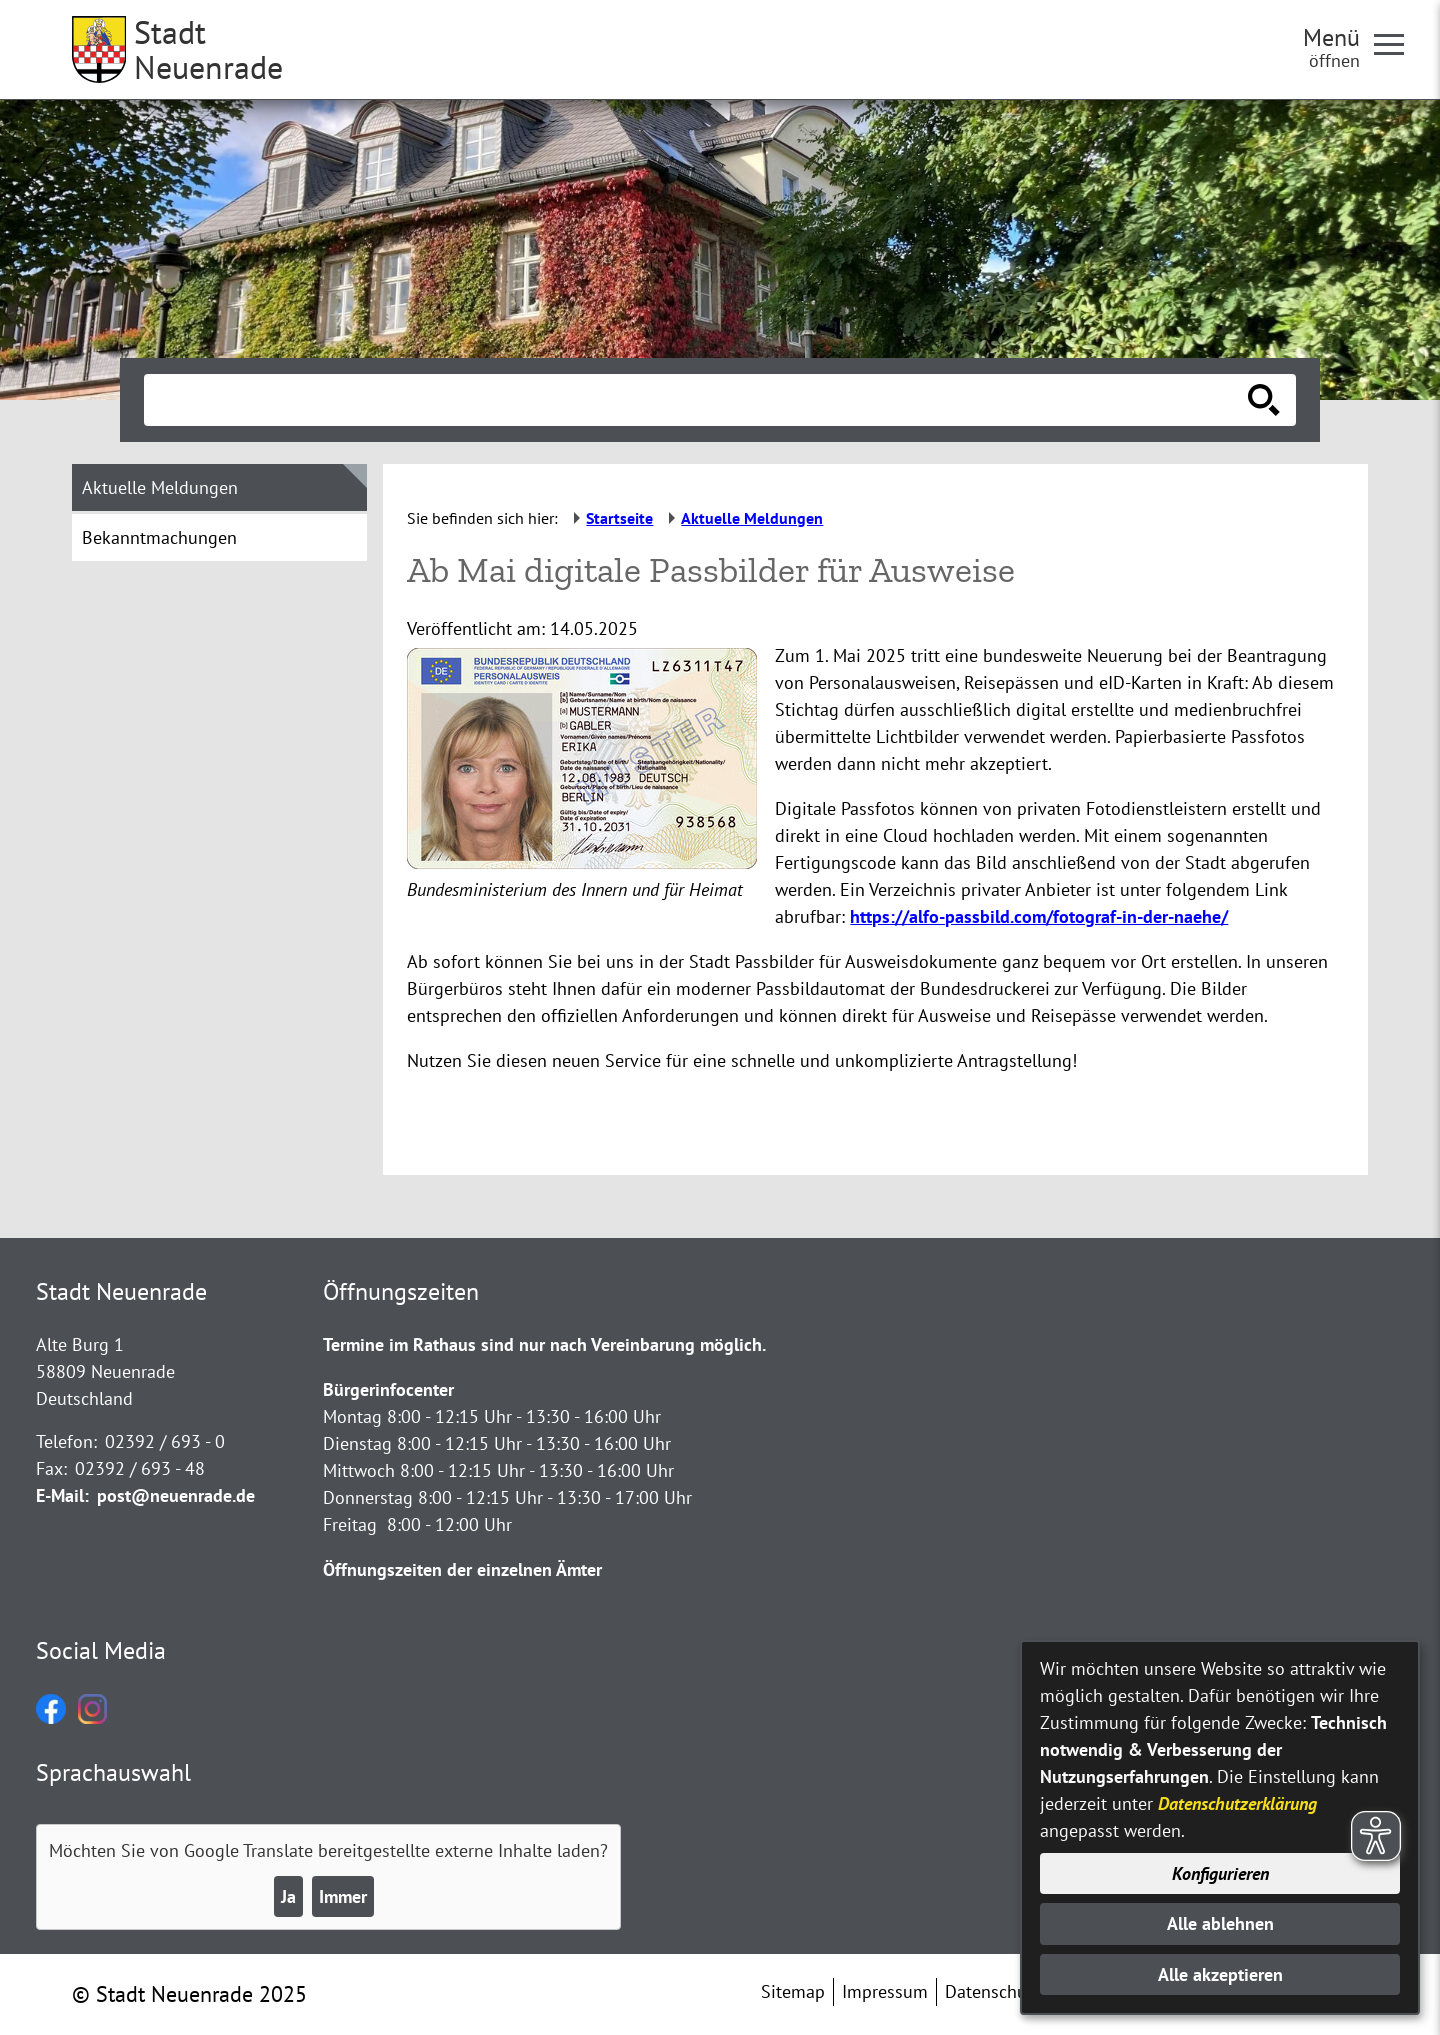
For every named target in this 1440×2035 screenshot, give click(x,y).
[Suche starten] (1264, 400)
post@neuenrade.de (176, 1495)
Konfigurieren (1220, 1873)
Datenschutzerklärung (1237, 1803)
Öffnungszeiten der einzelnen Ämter (462, 1569)
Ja (288, 1896)
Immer (343, 1896)
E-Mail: (62, 1495)
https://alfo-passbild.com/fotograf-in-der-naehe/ (1039, 916)
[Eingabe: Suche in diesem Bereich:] (698, 400)
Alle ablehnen (1220, 1923)
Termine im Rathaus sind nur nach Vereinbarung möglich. (544, 1344)
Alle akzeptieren (1220, 1974)
